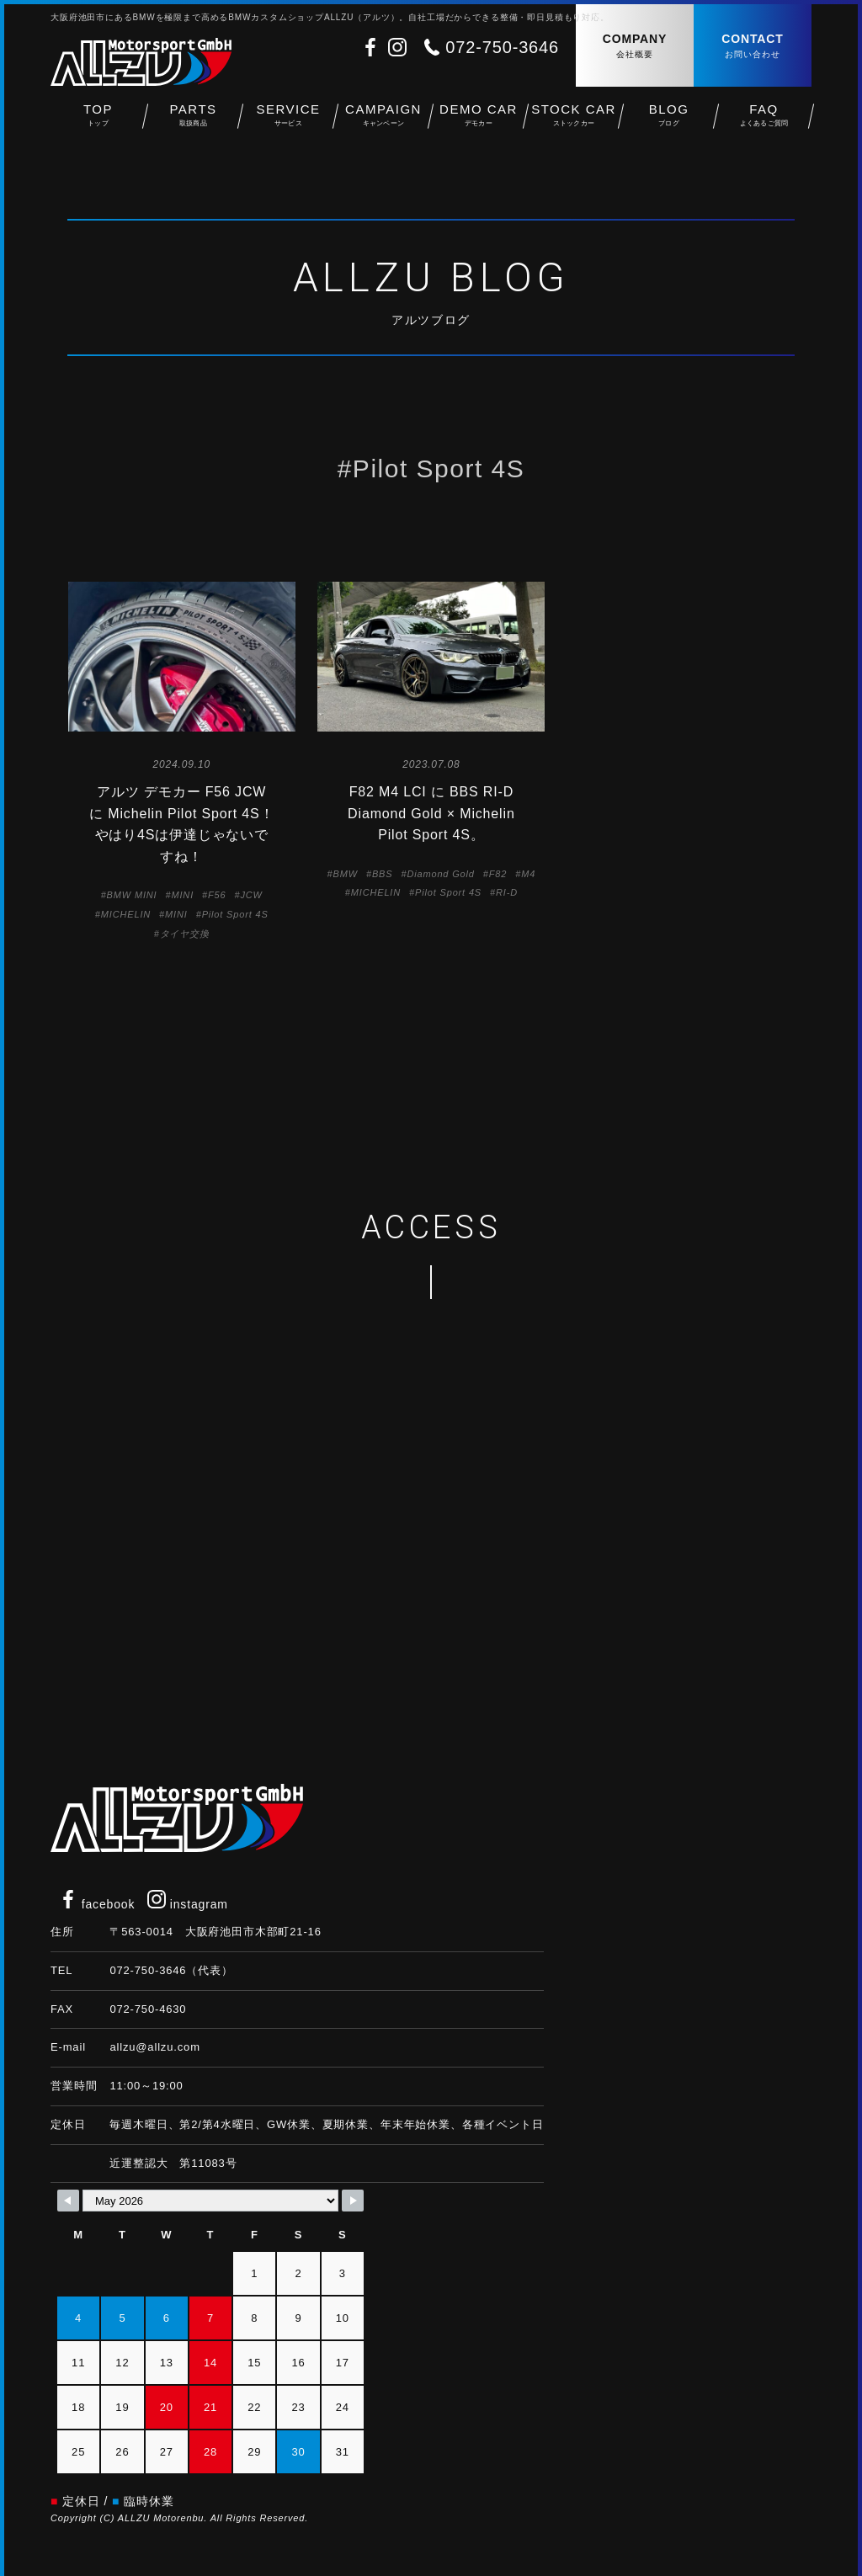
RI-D (507, 892)
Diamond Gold (440, 874)
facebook (97, 1904)
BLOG (668, 118)
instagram (187, 1904)
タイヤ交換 (185, 934)
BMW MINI (132, 895)
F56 (217, 895)
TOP (98, 118)
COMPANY (634, 46)
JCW (251, 895)
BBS (382, 874)
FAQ (763, 118)
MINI (182, 895)
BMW (345, 874)
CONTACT (752, 46)
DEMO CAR (478, 118)
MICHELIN (126, 914)
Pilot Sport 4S (235, 914)
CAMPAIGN (383, 118)
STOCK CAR (573, 118)
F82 (498, 874)
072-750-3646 (502, 47)
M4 (528, 874)
